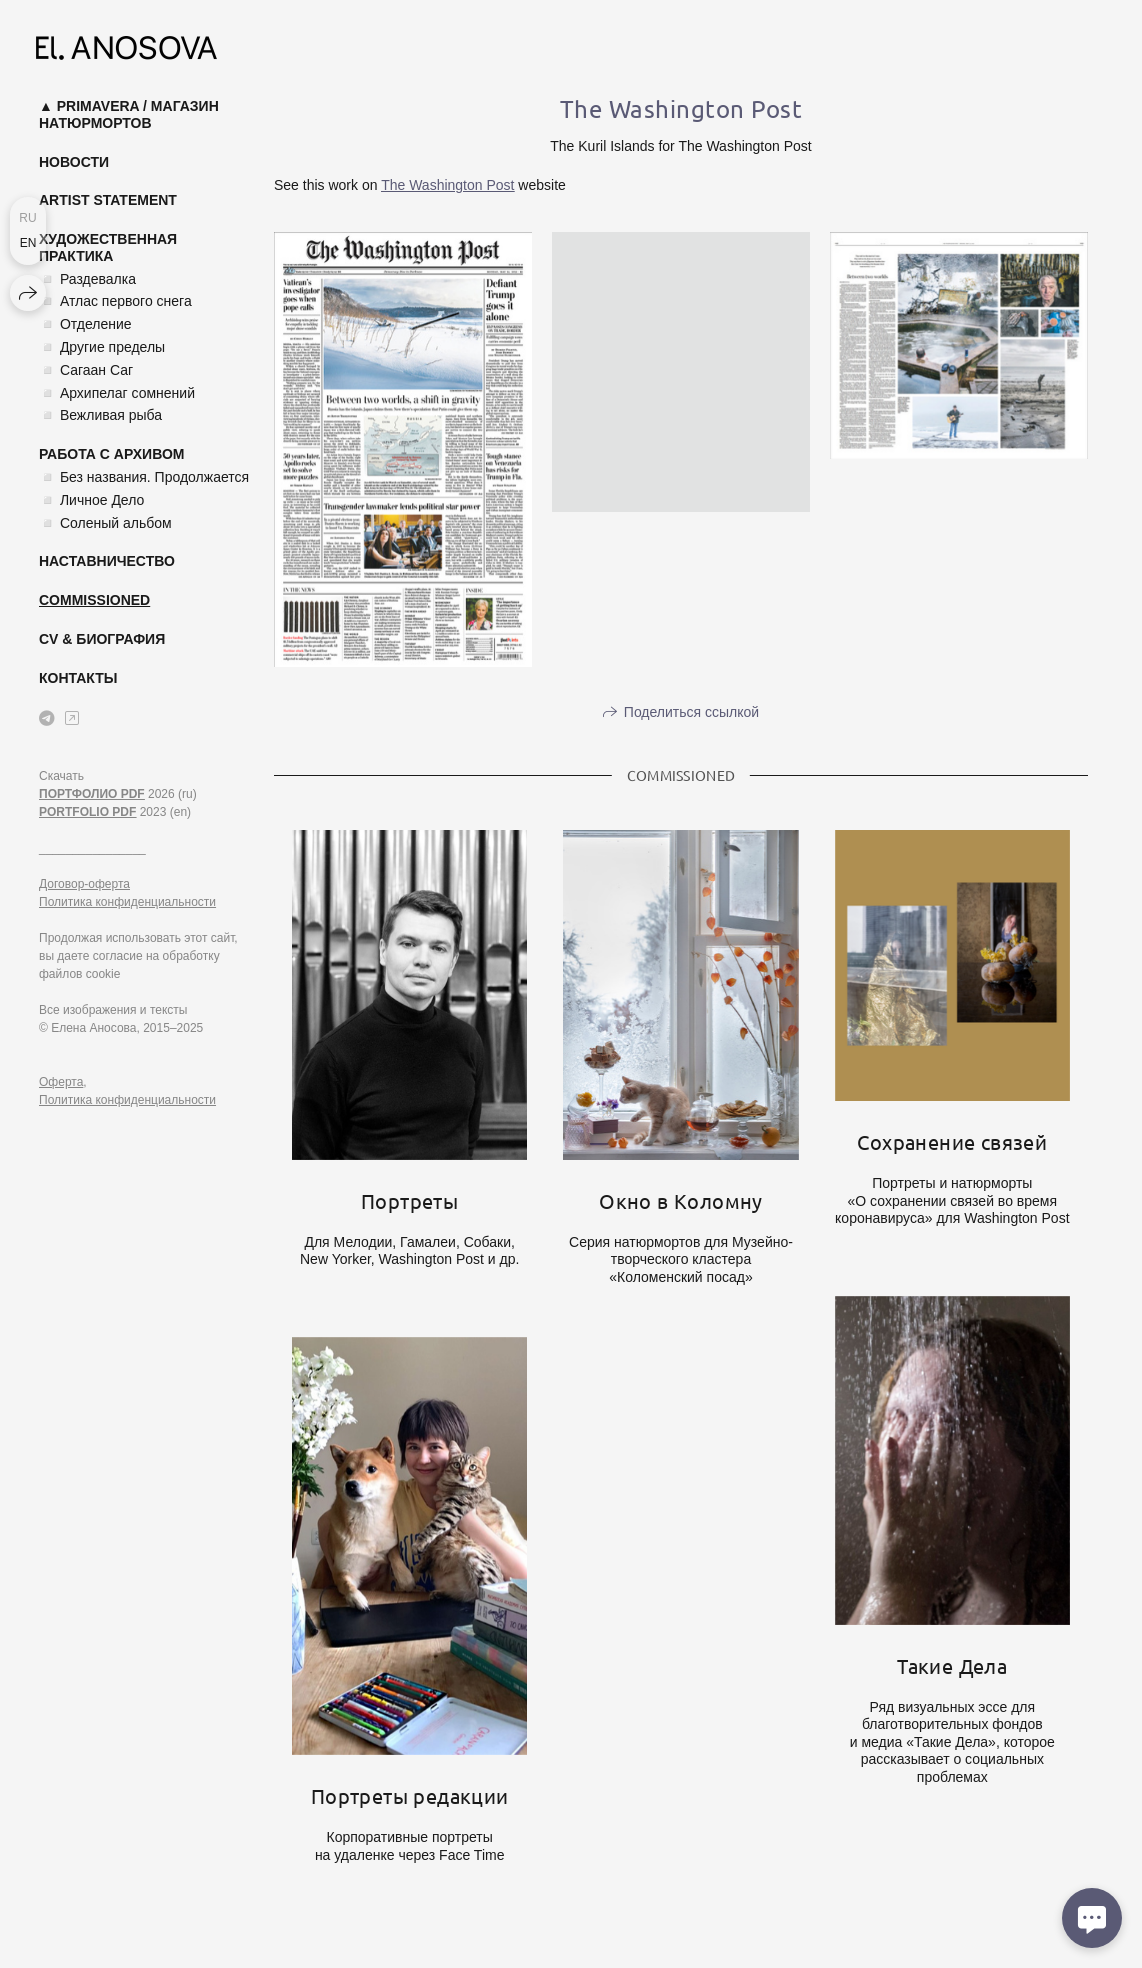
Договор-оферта (84, 884)
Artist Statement (108, 200)
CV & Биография (102, 639)
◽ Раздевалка (87, 279)
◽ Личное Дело (91, 500)
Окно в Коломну (681, 1200)
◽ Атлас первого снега (115, 301)
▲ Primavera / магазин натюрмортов (129, 114)
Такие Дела (952, 1665)
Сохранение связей (952, 1141)
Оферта (61, 1082)
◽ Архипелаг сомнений (117, 393)
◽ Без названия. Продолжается (144, 477)
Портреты (409, 1200)
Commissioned (94, 600)
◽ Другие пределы (102, 347)
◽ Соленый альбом (105, 523)
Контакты (78, 678)
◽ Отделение (85, 324)
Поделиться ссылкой (691, 712)
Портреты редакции (410, 1795)
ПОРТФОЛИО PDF (92, 794)
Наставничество (107, 561)
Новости (74, 162)
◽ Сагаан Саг (86, 370)
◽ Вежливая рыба (100, 415)
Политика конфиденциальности (127, 902)
